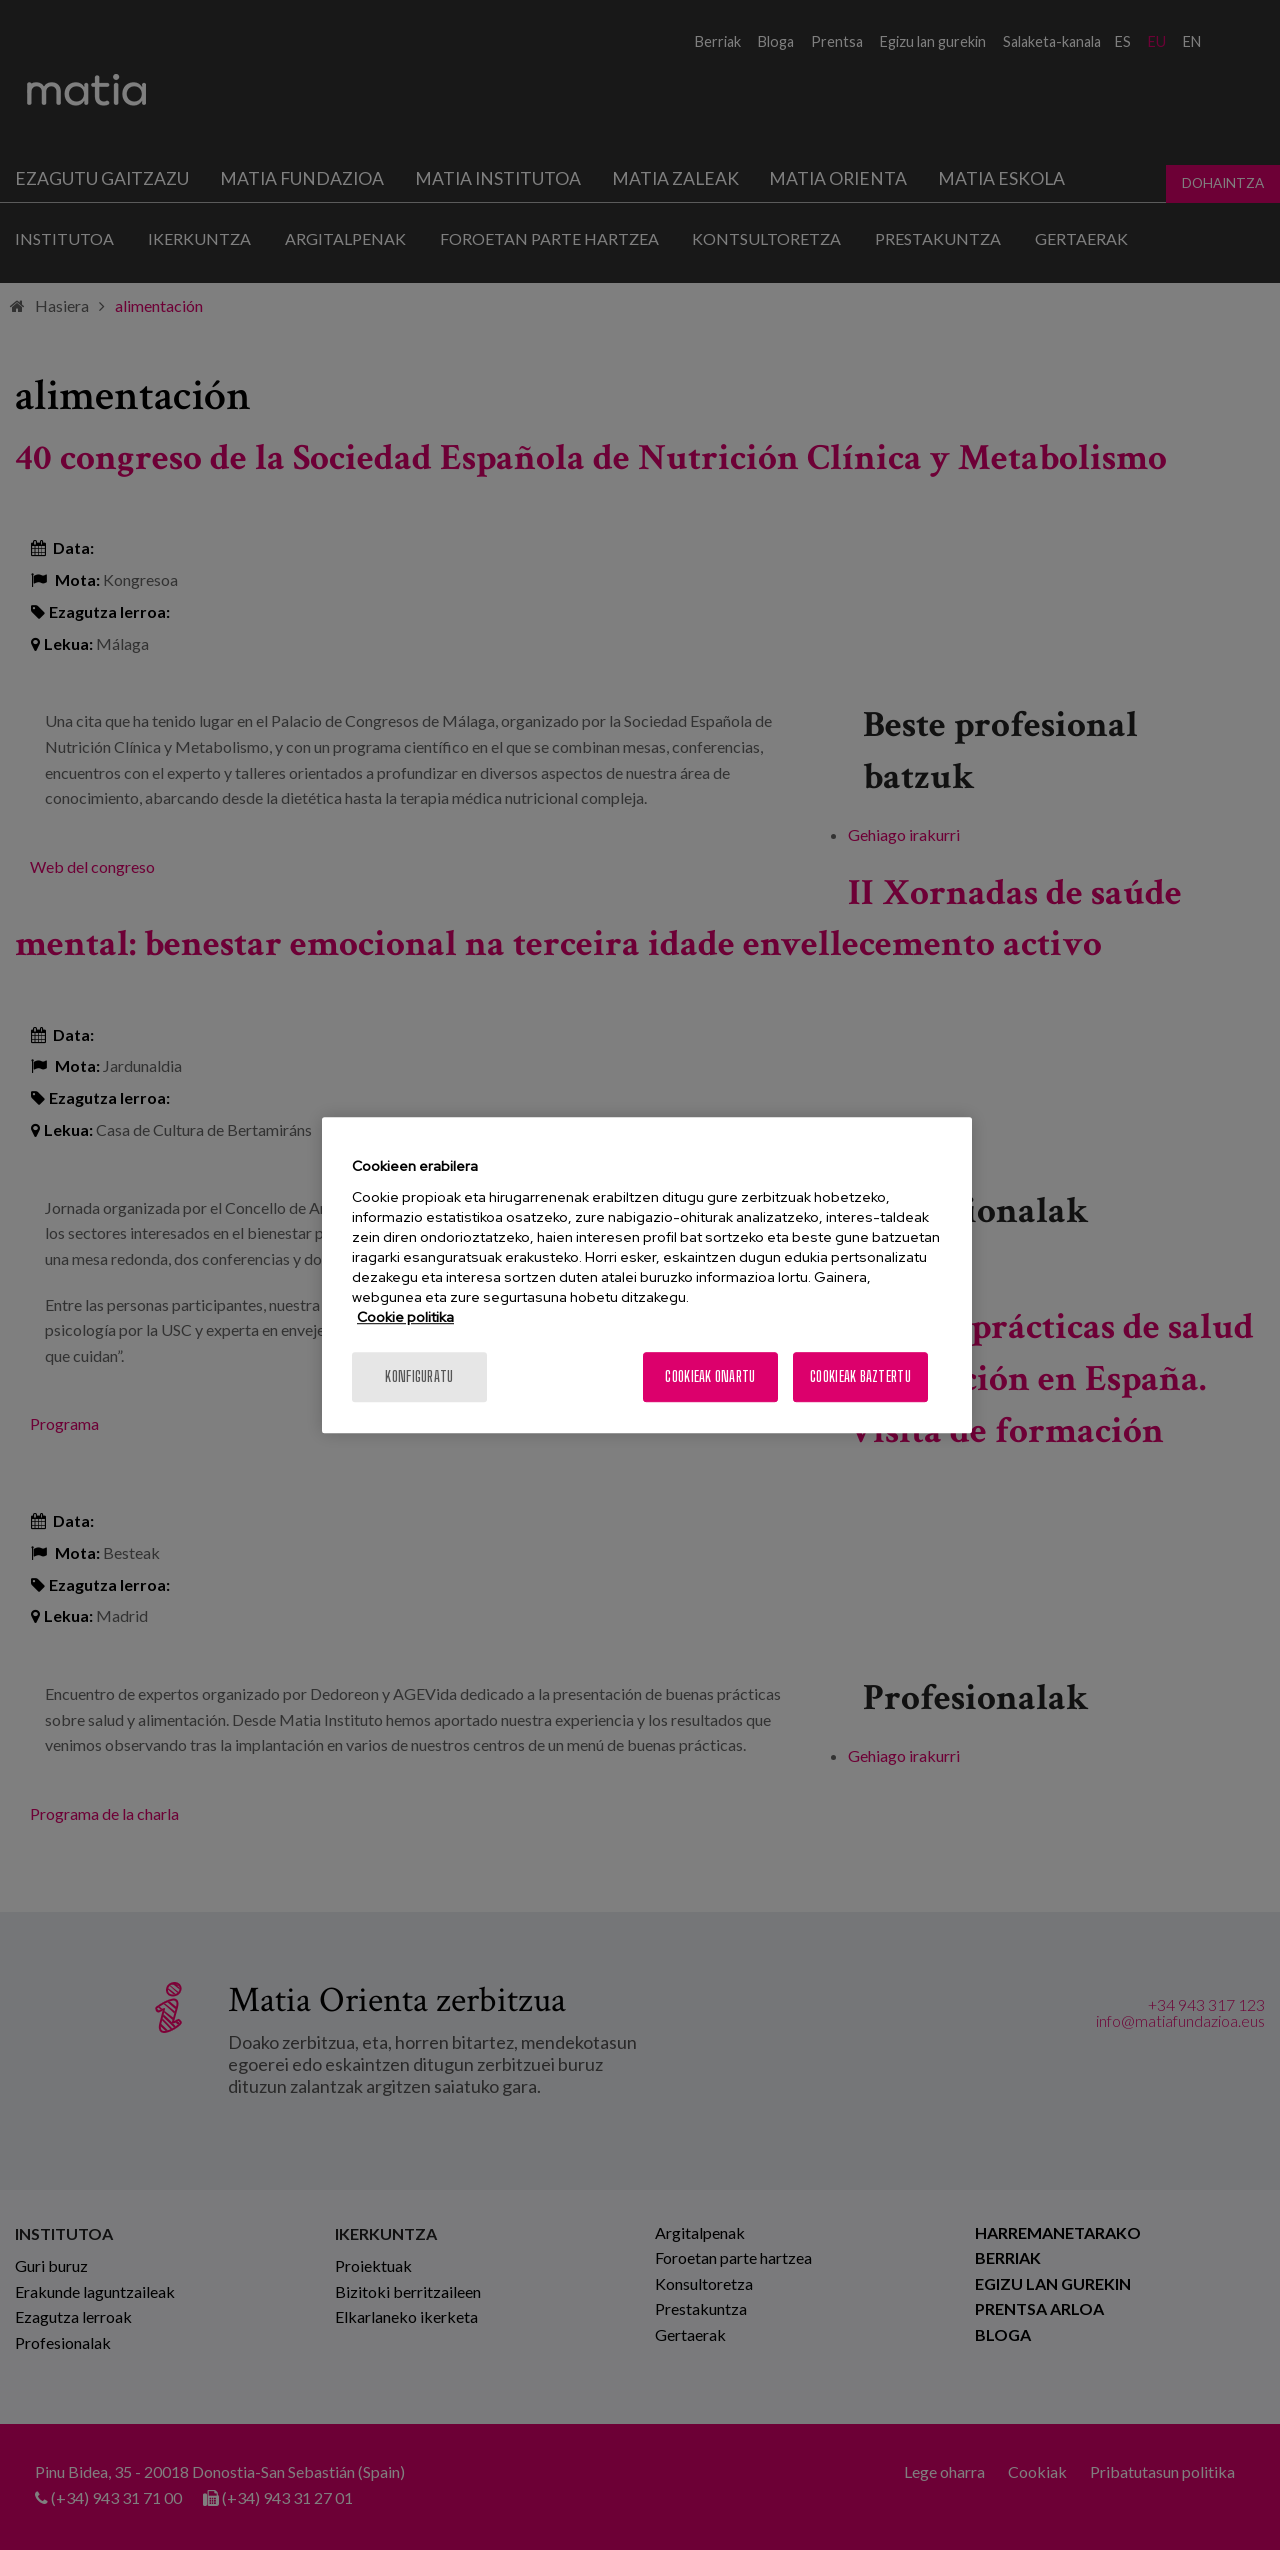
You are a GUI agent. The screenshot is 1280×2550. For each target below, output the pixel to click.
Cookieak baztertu (860, 1376)
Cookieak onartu (710, 1376)
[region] (647, 1275)
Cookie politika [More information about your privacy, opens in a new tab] (405, 1317)
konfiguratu (419, 1376)
